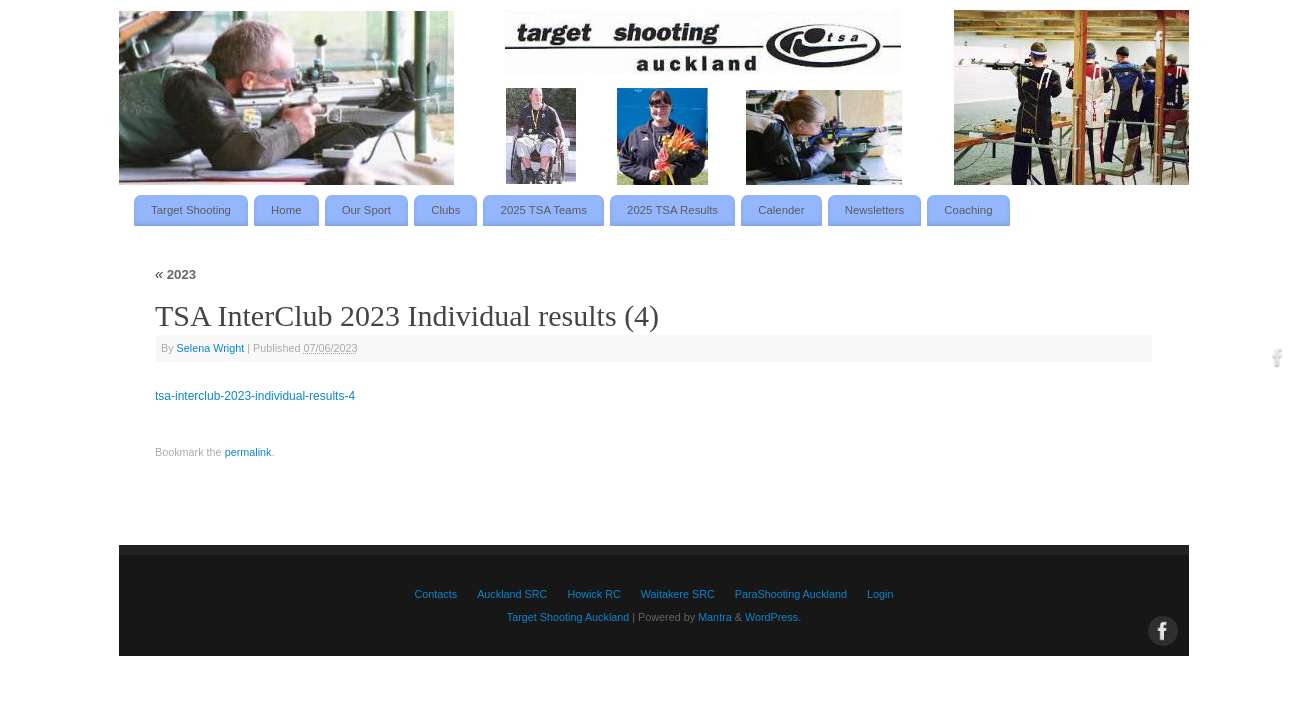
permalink (248, 452)
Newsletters (875, 210)
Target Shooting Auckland (568, 617)
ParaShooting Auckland (791, 594)
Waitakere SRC (678, 594)
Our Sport (366, 210)
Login (880, 594)
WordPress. (773, 617)
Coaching (968, 210)
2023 (175, 274)
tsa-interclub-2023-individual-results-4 (255, 396)
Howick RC (593, 594)
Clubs (445, 210)
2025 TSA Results (672, 210)
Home (286, 210)
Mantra (715, 617)
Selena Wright (211, 348)
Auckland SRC (512, 594)
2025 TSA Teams (544, 210)
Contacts (436, 594)
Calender (781, 210)
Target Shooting (191, 210)
